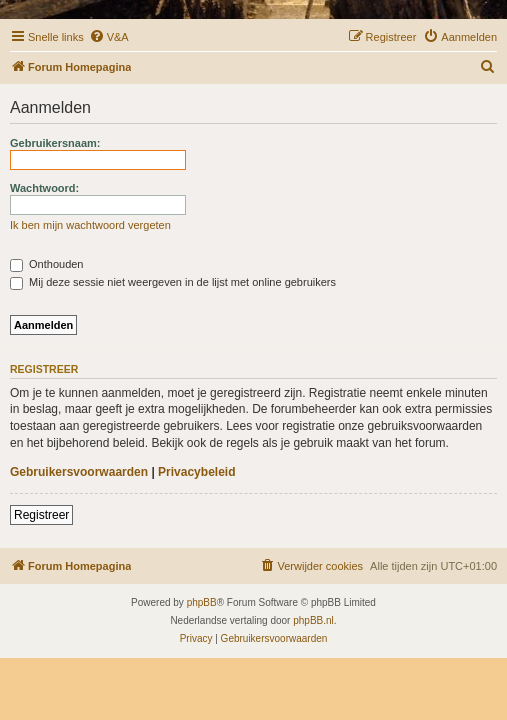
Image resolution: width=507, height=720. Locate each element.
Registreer (41, 515)
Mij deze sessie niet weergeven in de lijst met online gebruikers (173, 282)
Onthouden (47, 264)
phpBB (202, 602)
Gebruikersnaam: (55, 143)
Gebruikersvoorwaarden (79, 472)
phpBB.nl (313, 620)
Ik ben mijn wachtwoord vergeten (90, 225)
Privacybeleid (196, 472)
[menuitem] (109, 37)
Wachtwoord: (44, 188)
